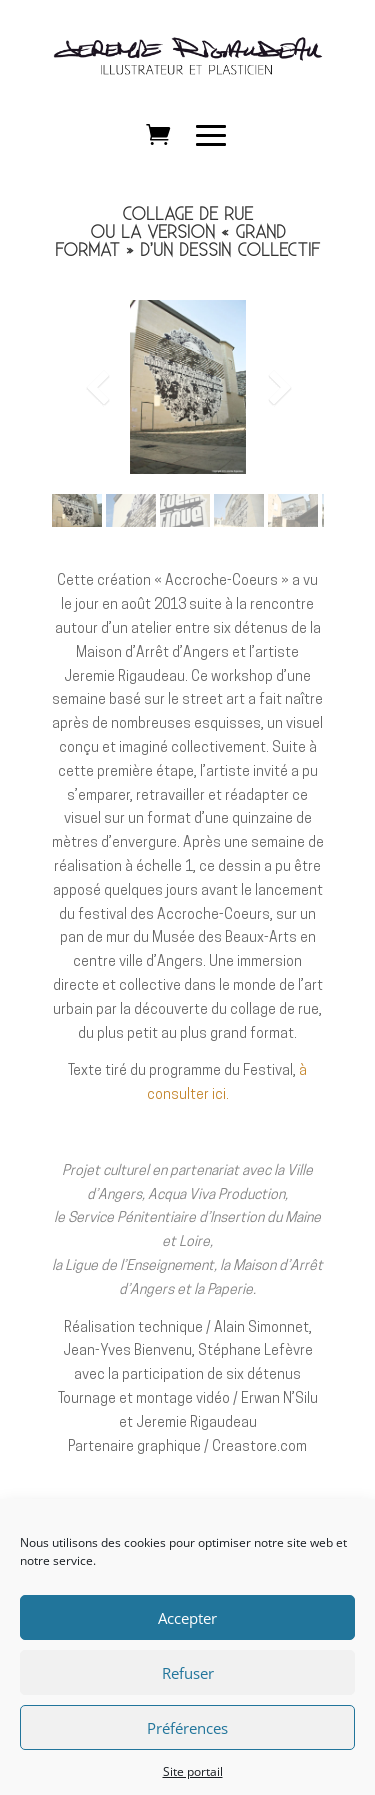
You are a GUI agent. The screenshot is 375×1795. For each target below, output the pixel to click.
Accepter (187, 1636)
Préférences (187, 1746)
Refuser (188, 1691)
